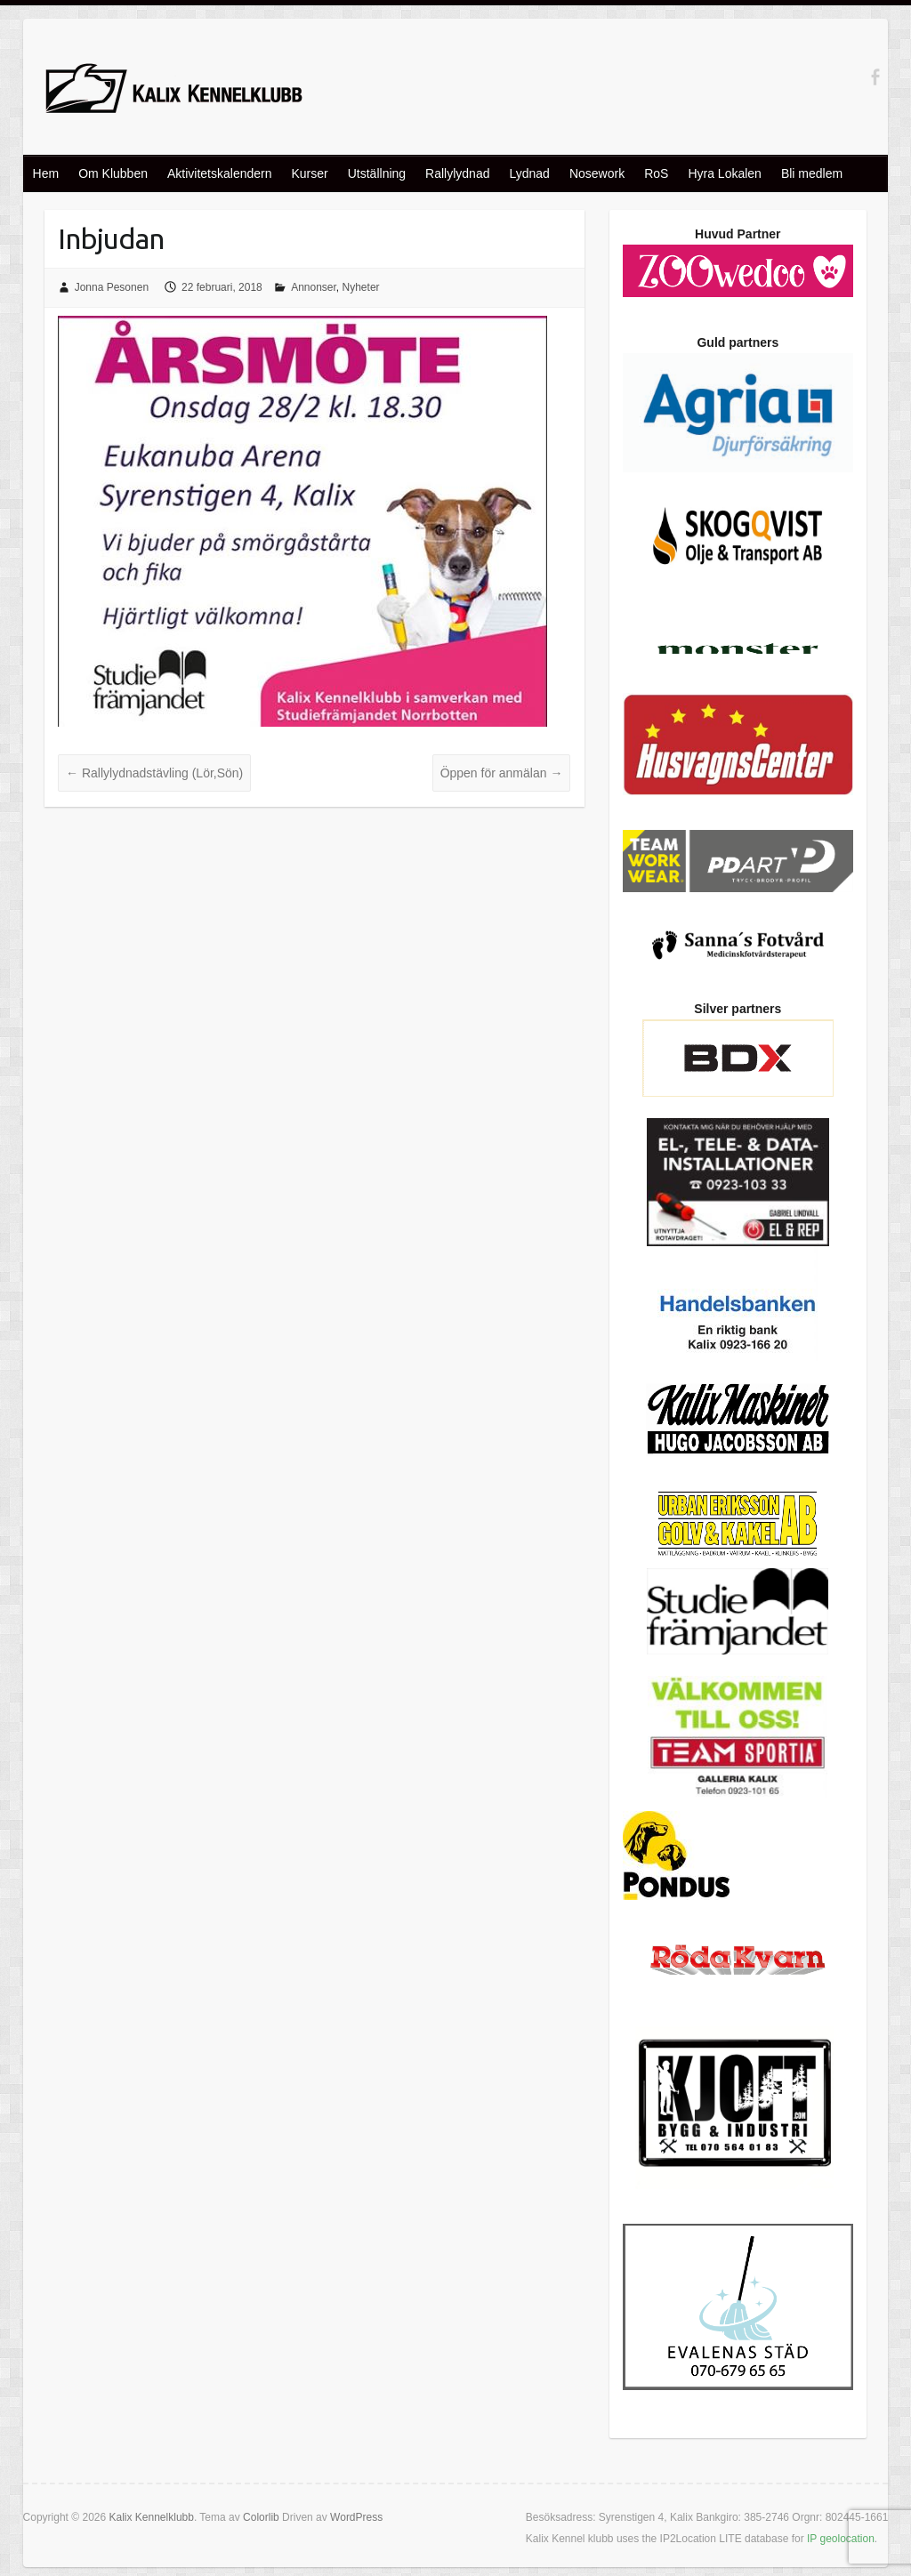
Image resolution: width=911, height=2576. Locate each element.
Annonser (313, 287)
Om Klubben (113, 173)
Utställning (377, 173)
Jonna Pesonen (112, 287)
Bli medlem (811, 173)
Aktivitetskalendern (219, 173)
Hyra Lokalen (725, 173)
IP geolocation (841, 2538)
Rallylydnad (457, 173)
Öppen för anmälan (501, 773)
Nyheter (361, 287)
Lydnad (529, 173)
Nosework (597, 173)
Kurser (310, 173)
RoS (656, 173)
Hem (46, 173)
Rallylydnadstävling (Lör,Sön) (154, 773)
